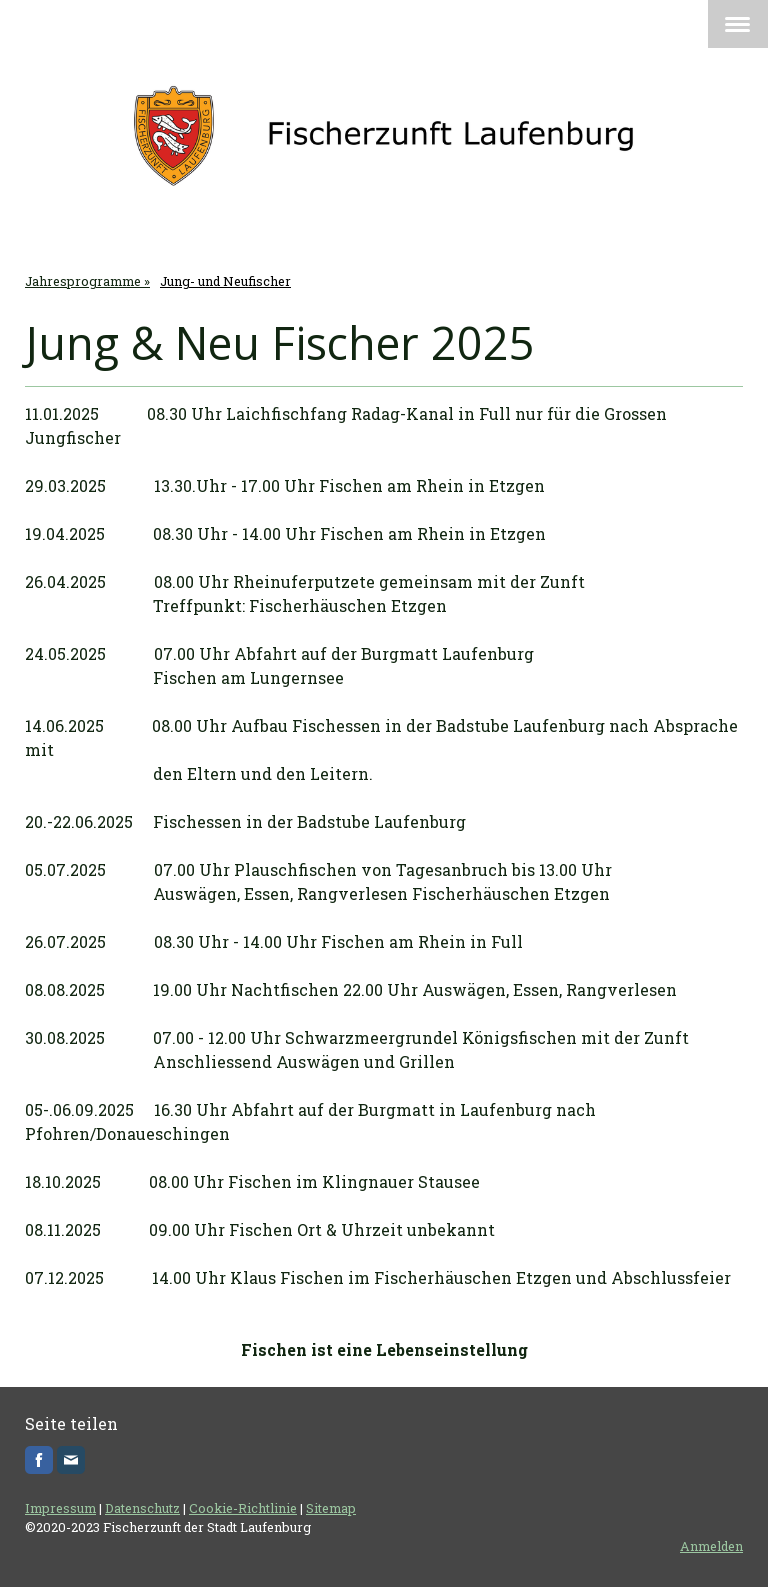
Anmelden (711, 1546)
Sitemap (331, 1508)
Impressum (60, 1508)
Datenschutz (142, 1508)
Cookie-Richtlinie (243, 1508)
